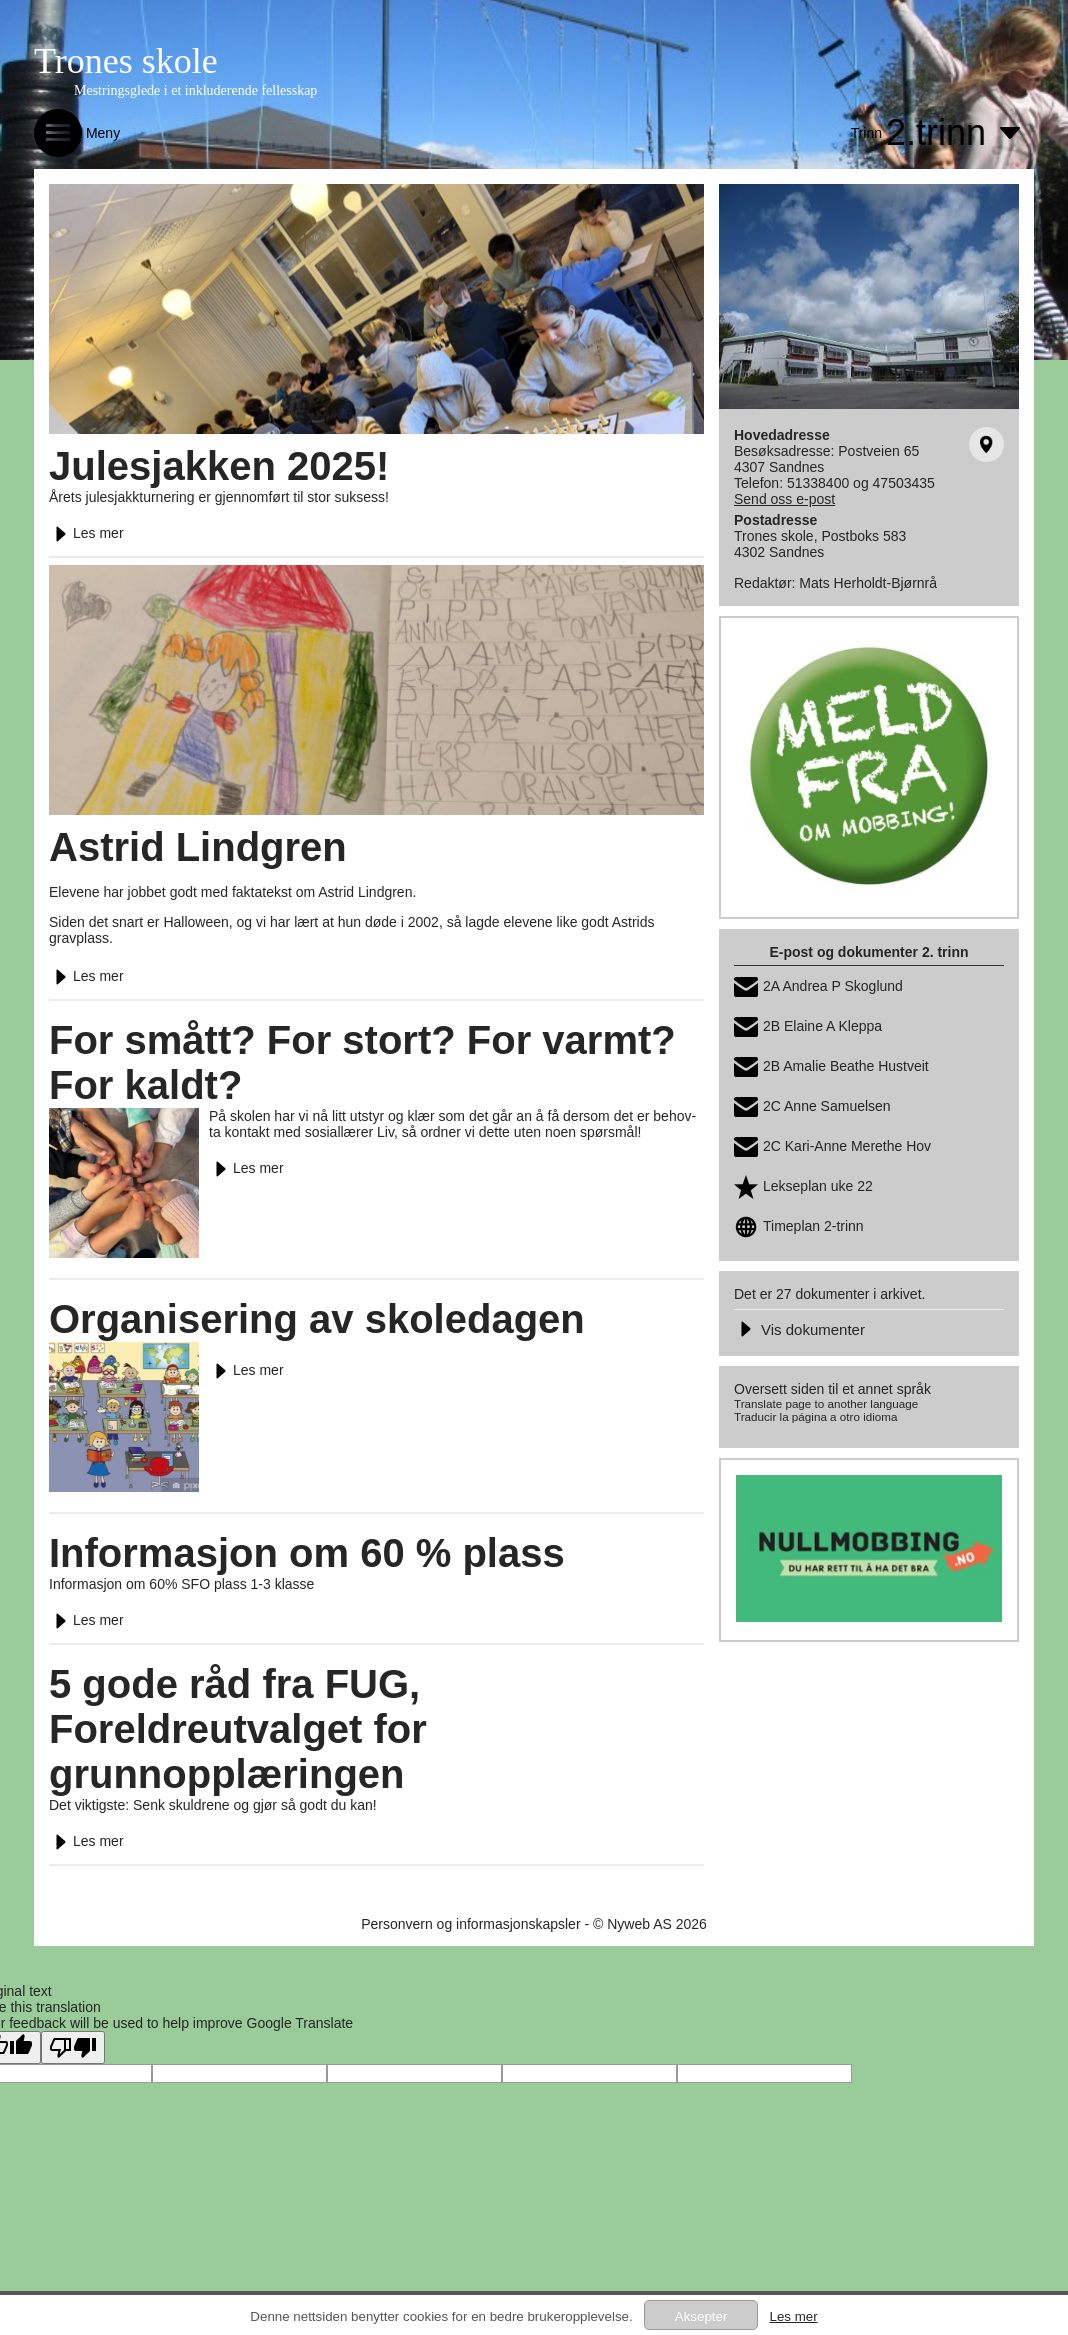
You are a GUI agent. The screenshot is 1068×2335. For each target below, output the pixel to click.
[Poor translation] (73, 2047)
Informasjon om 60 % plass (307, 1553)
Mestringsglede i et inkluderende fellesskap (195, 90)
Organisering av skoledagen (317, 1319)
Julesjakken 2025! (219, 466)
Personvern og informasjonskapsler (470, 1924)
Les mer (86, 533)
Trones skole (126, 61)
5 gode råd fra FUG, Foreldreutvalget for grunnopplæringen (238, 1729)
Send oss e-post (784, 499)
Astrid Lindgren (198, 847)
